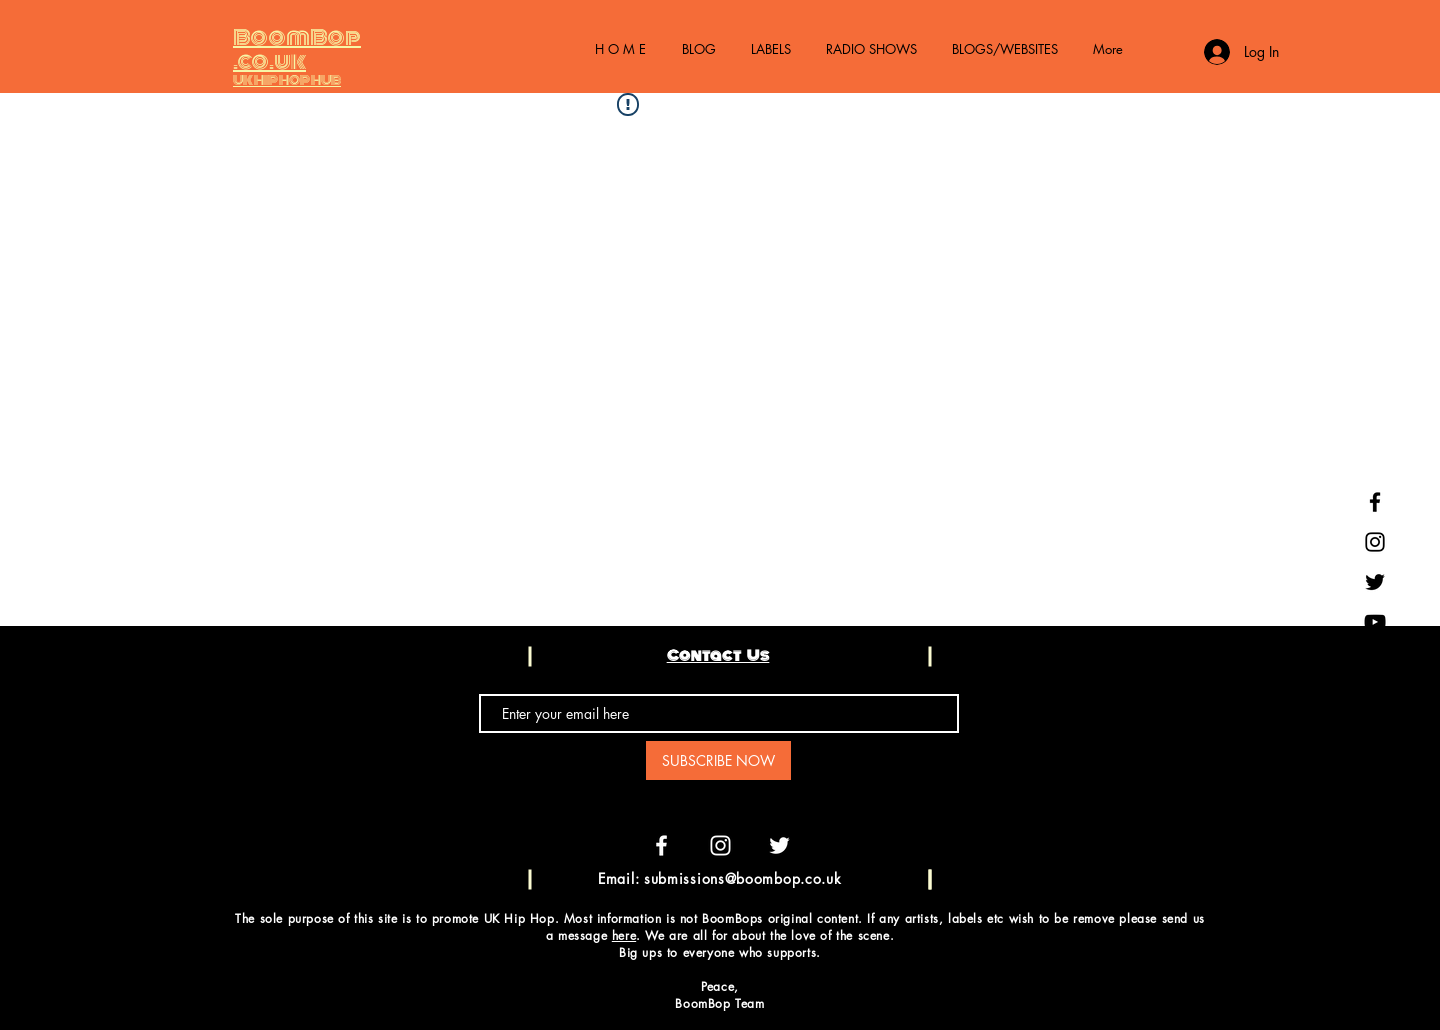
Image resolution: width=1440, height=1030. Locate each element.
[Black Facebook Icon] (1375, 502)
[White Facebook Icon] (661, 845)
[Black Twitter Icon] (1375, 582)
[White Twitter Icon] (779, 845)
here (624, 935)
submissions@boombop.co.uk (743, 878)
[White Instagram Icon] (720, 845)
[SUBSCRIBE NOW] (718, 760)
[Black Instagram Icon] (1375, 542)
